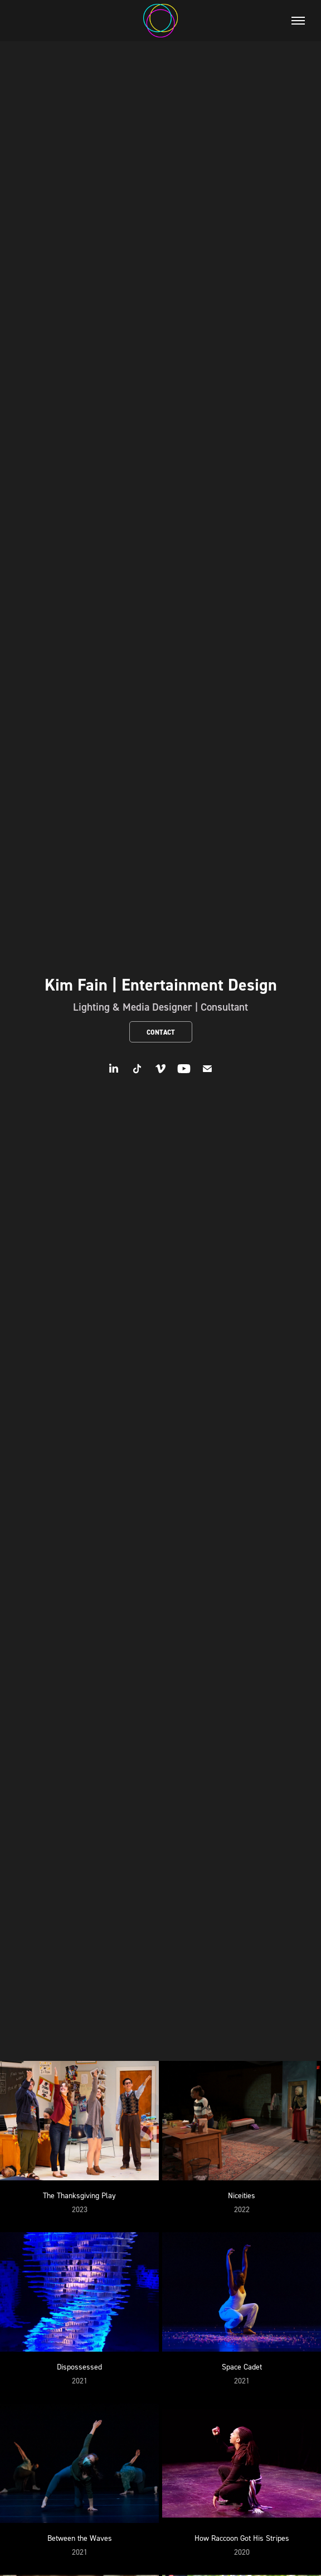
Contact (161, 1032)
